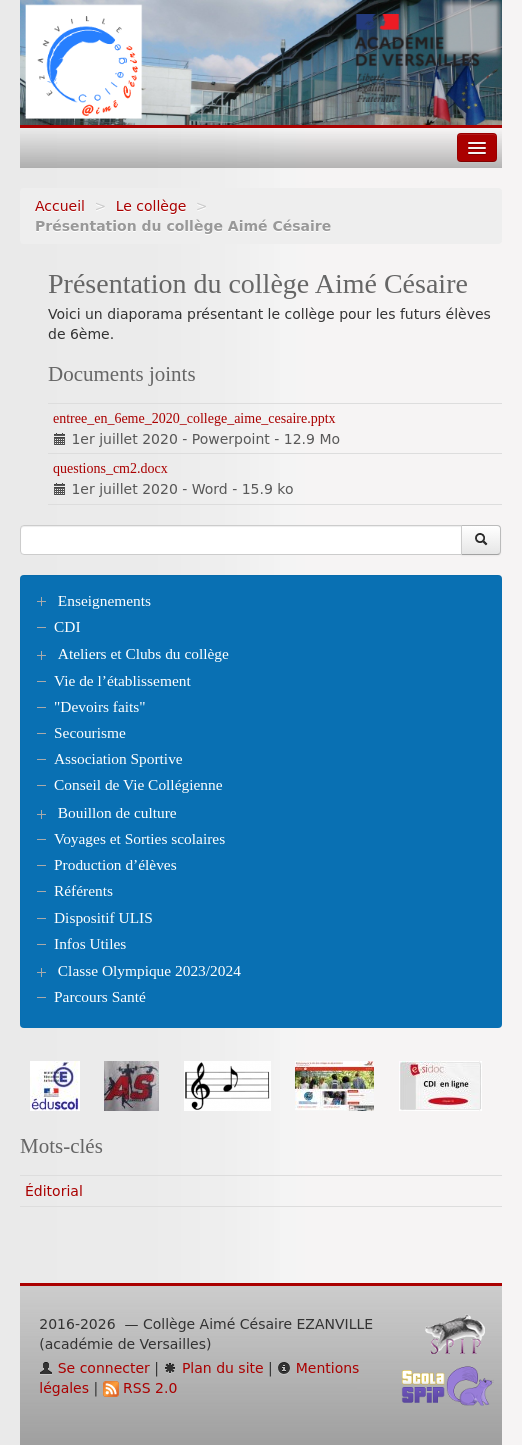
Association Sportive (118, 758)
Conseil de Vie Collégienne (138, 784)
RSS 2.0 (140, 1388)
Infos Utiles (90, 943)
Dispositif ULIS (103, 917)
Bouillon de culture (117, 812)
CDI (67, 626)
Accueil (60, 206)
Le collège (151, 206)
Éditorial (54, 1191)
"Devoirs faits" (100, 706)
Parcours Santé (100, 996)
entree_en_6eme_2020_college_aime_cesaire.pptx (194, 418)
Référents (83, 890)
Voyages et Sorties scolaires (139, 838)
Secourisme (90, 732)
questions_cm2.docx (110, 468)
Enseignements (104, 600)
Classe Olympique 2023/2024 (149, 970)
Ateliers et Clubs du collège (143, 653)
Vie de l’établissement (122, 680)
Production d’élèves (115, 864)
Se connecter (94, 1368)
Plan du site (213, 1368)
